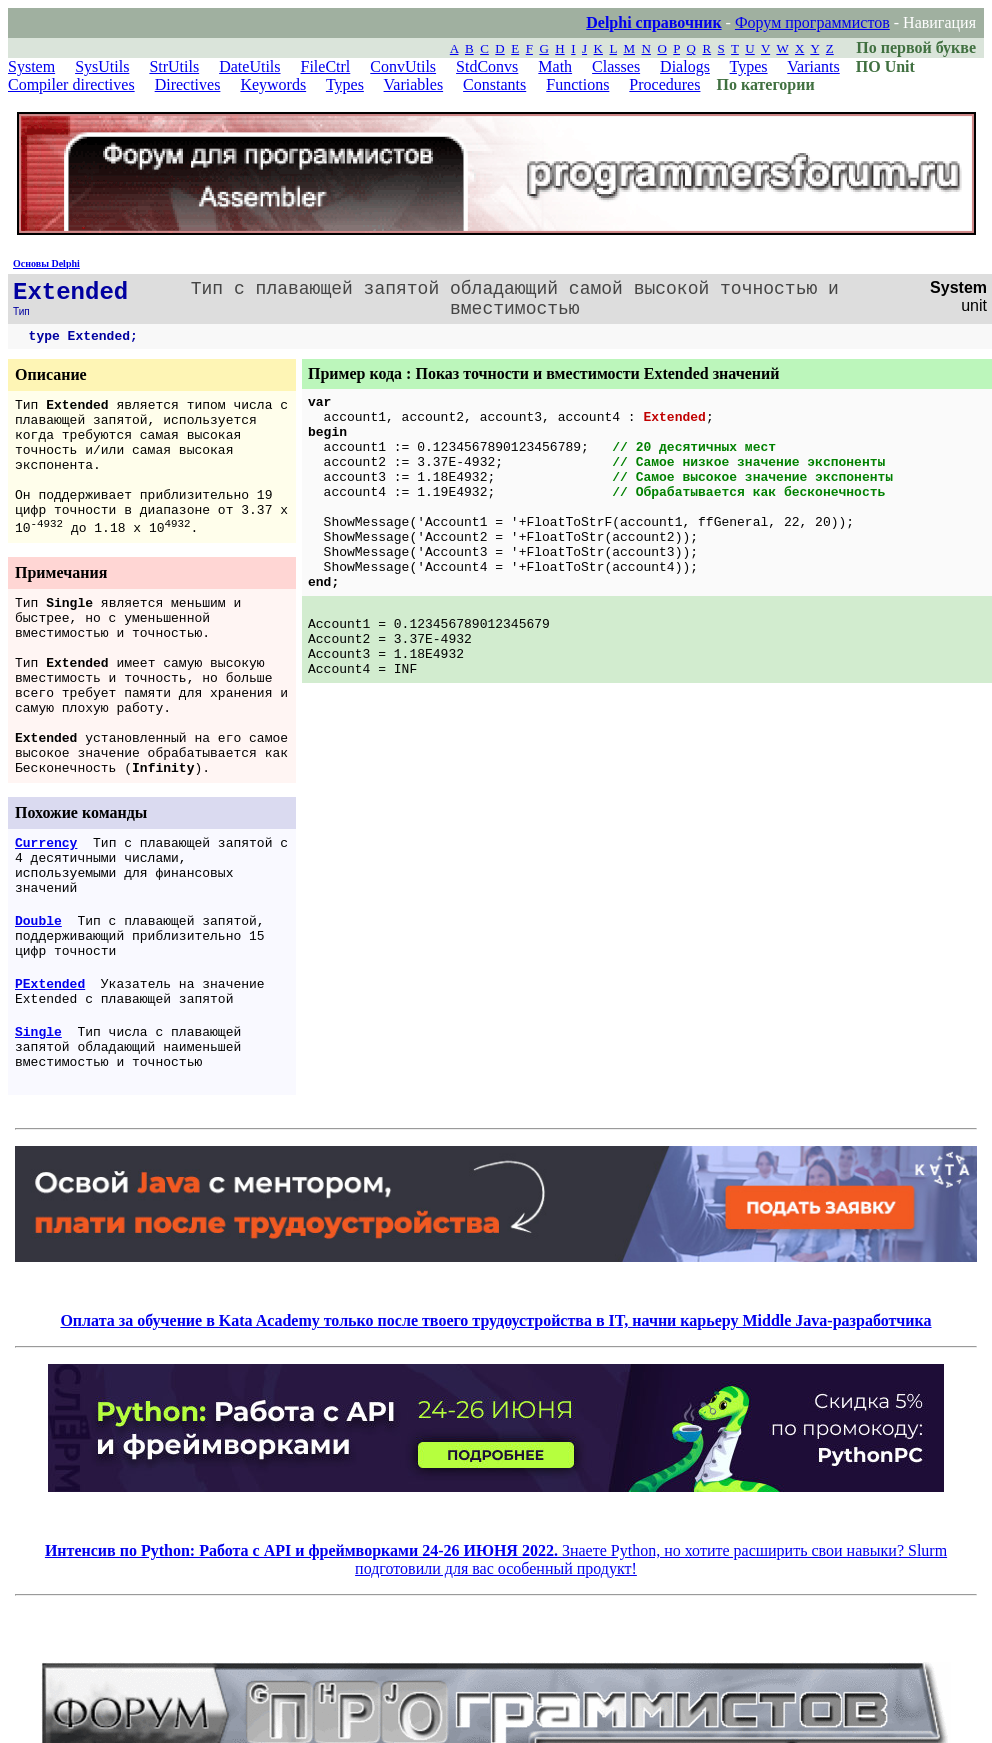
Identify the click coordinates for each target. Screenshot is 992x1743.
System (31, 66)
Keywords (273, 84)
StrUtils (174, 66)
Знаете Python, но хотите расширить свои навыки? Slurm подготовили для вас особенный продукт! (496, 1559)
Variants (813, 66)
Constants (494, 84)
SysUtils (102, 66)
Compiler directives (71, 84)
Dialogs (685, 66)
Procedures (664, 84)
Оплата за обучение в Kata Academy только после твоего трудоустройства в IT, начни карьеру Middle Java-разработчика (495, 1320)
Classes (616, 66)
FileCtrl (326, 66)
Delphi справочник (653, 22)
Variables (414, 84)
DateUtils (249, 66)
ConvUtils (403, 66)
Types (749, 66)
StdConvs (487, 66)
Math (555, 66)
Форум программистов (812, 22)
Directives (188, 84)
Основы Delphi (46, 263)
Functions (577, 84)
